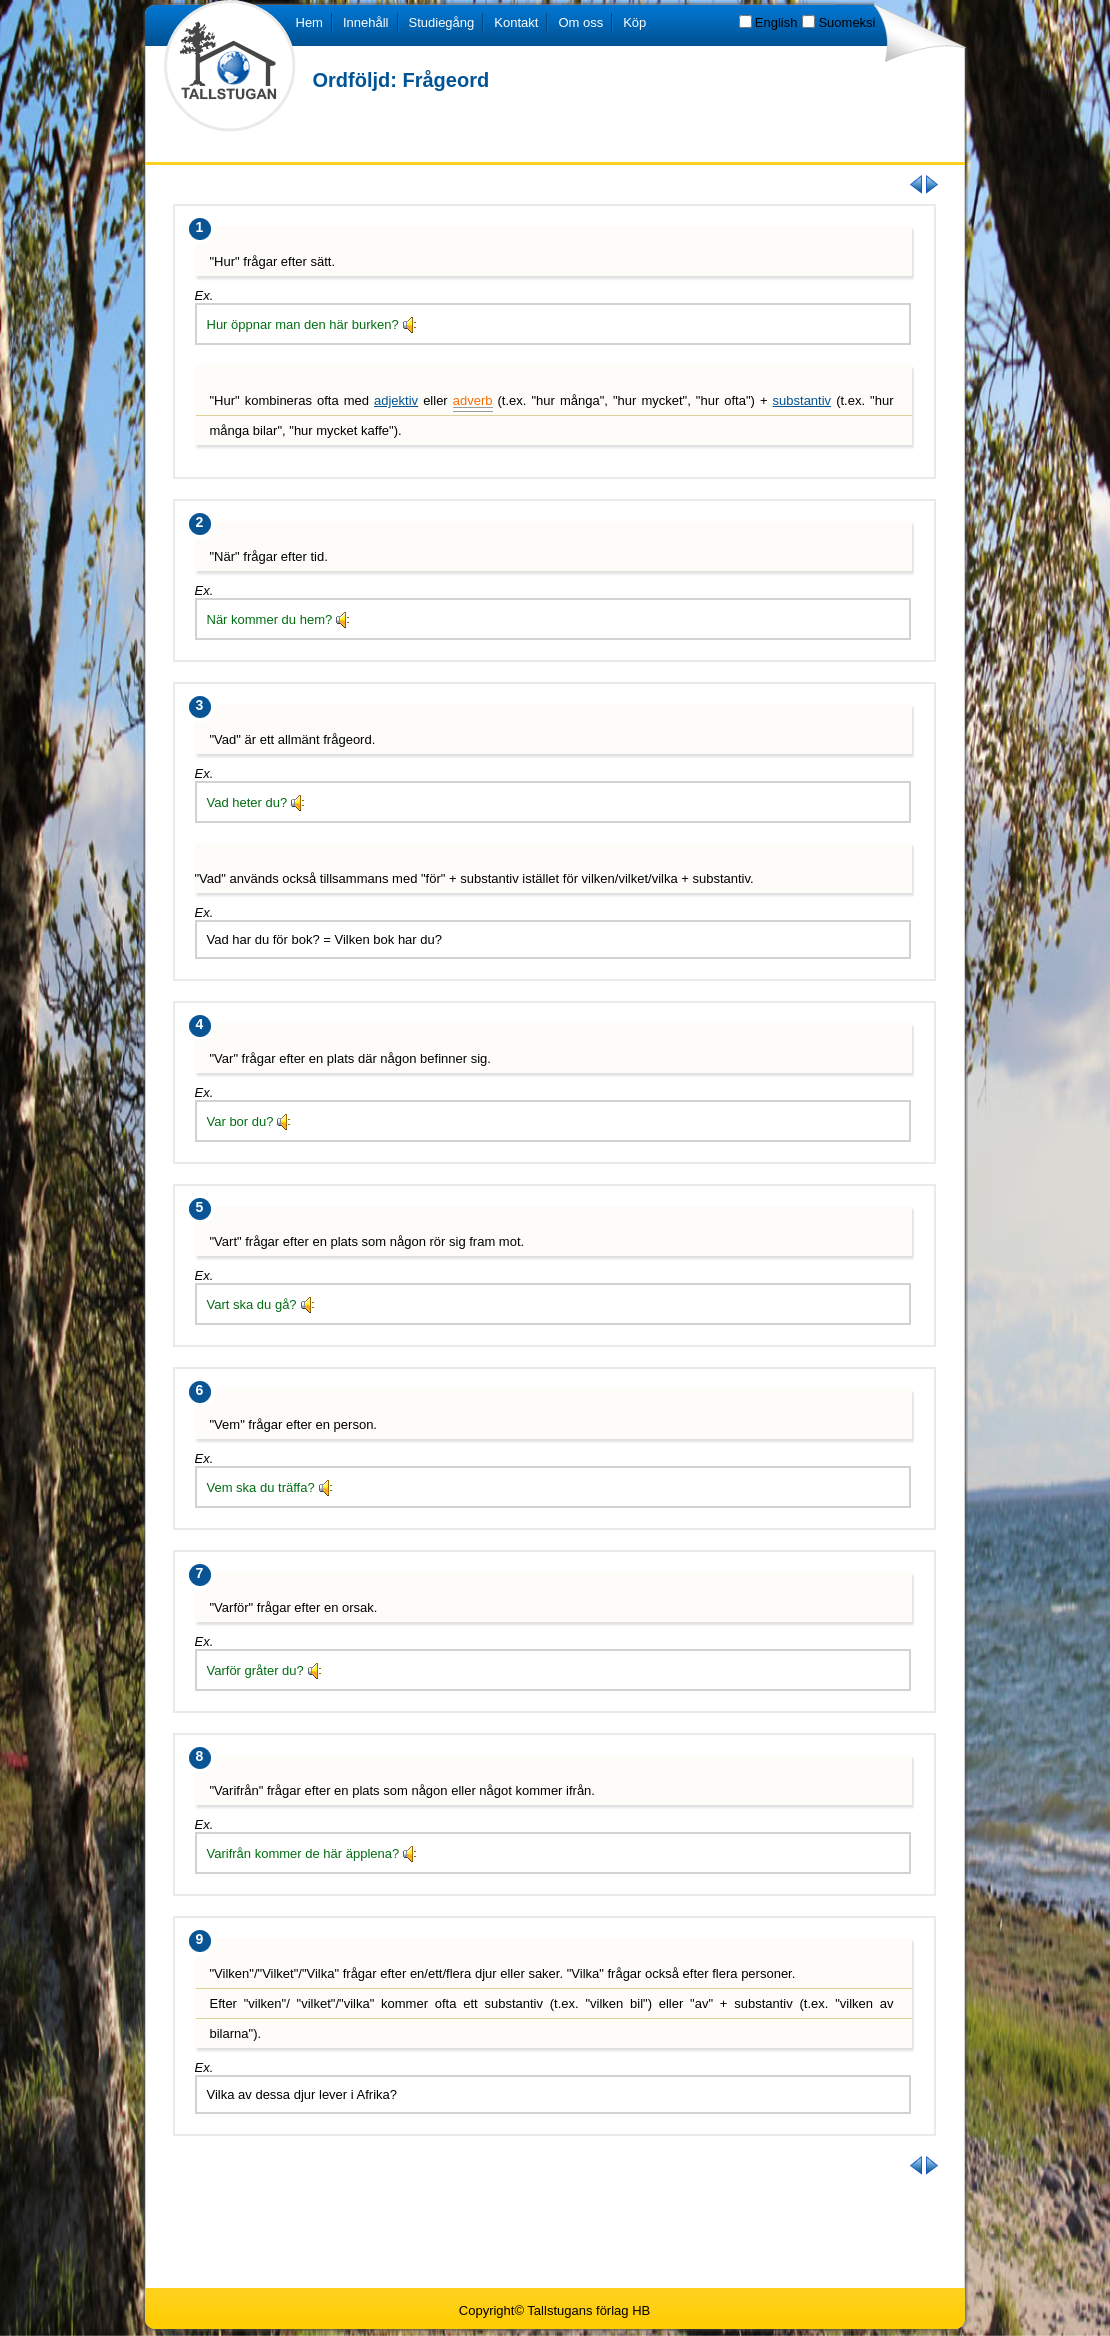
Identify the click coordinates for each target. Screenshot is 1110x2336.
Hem (309, 22)
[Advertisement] (555, 2230)
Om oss (580, 22)
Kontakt (516, 22)
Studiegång (442, 22)
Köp (634, 22)
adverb (473, 400)
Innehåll (366, 22)
